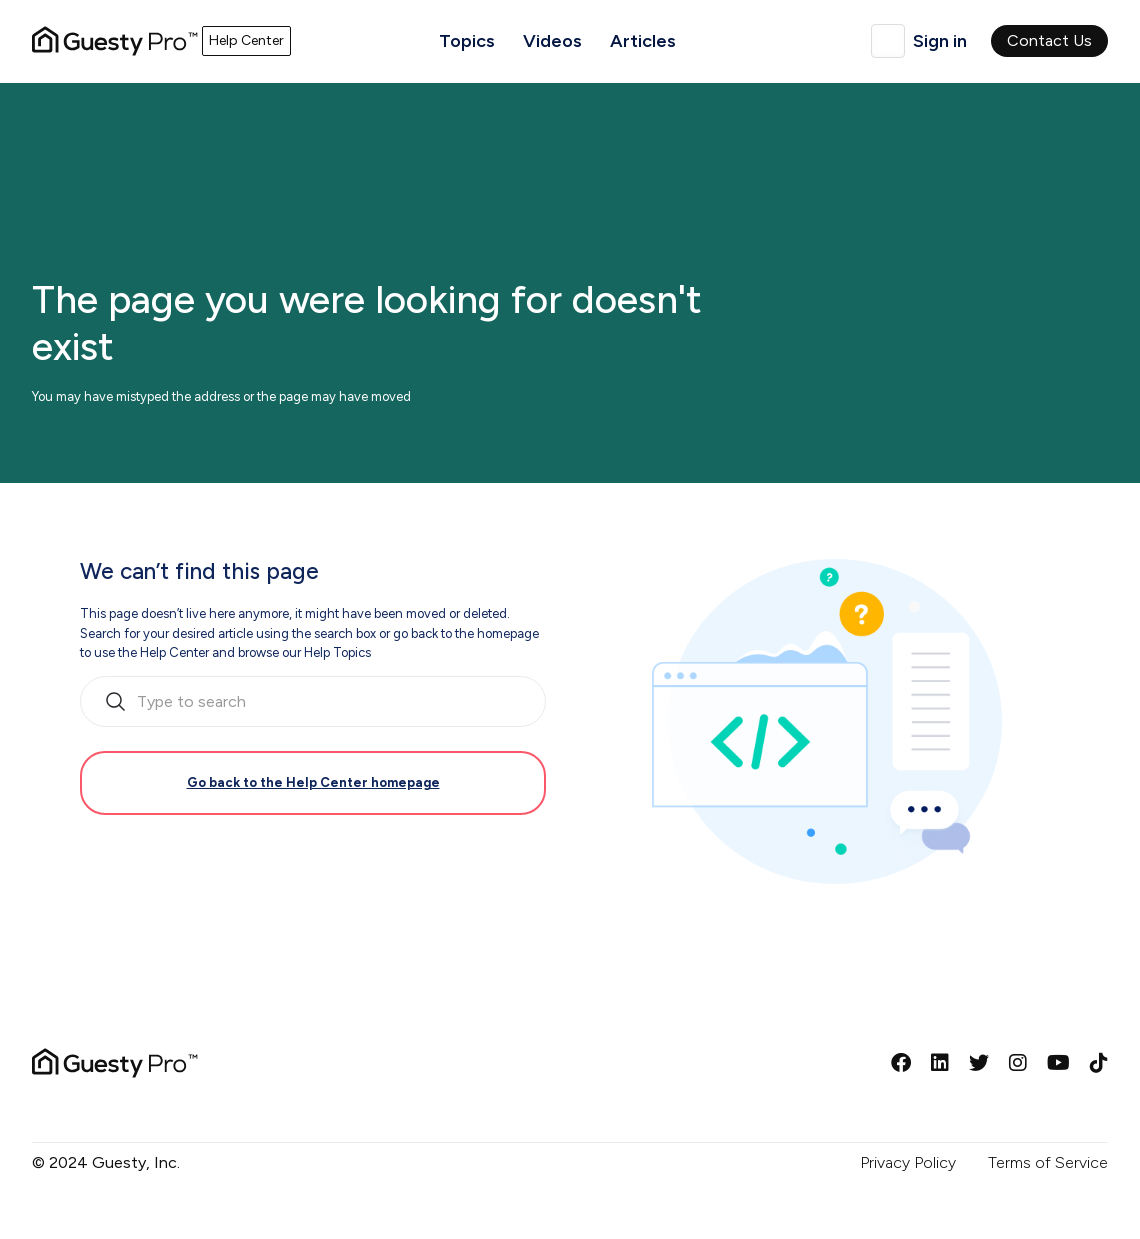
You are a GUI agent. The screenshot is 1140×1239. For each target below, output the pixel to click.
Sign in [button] (940, 41)
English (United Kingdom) (888, 41)
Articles (643, 41)
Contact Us (1049, 40)
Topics (467, 41)
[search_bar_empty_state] (313, 702)
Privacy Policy (908, 1162)
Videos (552, 41)
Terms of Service (1048, 1162)
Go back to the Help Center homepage (313, 782)
